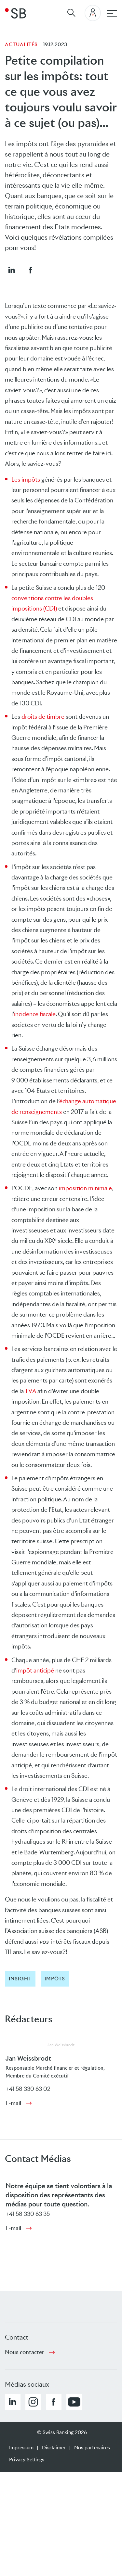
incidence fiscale (35, 1014)
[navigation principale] (112, 13)
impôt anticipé (35, 1670)
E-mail (13, 2103)
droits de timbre (42, 716)
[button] (11, 269)
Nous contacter (24, 2352)
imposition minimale (85, 1188)
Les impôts (25, 479)
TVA (30, 1391)
